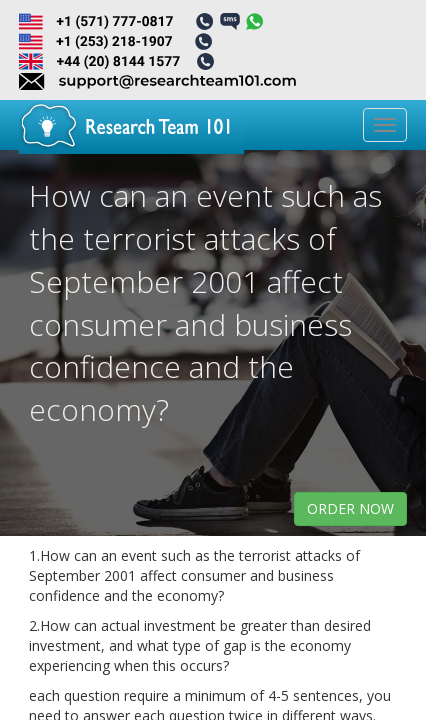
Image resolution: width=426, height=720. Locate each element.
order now (350, 508)
